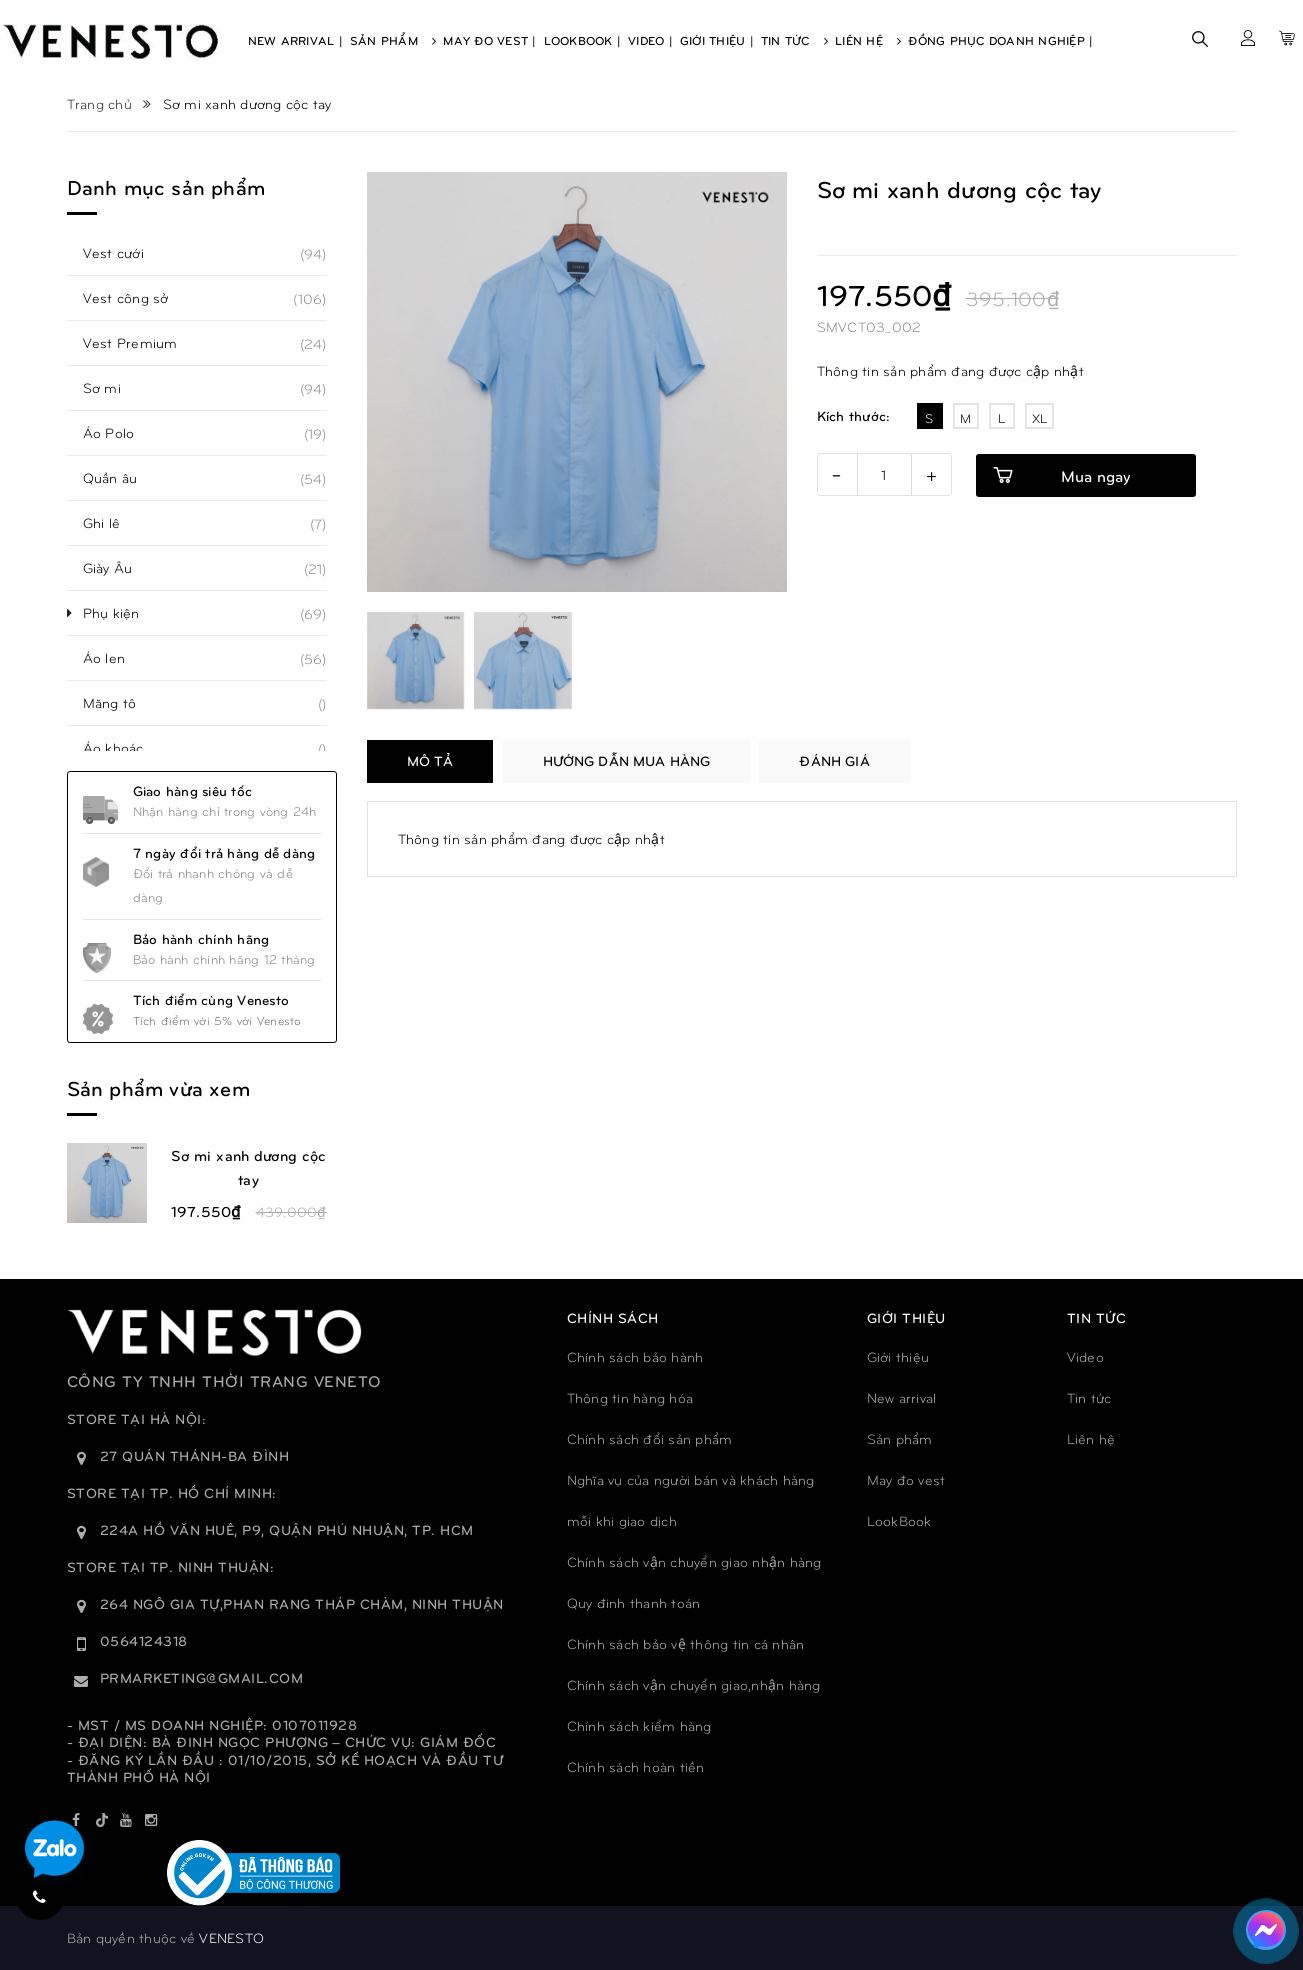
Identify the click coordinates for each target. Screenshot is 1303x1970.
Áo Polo (120, 433)
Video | (650, 40)
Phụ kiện (122, 613)
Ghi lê (113, 523)
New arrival (902, 1397)
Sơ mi (113, 388)
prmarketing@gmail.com (202, 1677)
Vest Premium (141, 343)
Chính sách (613, 1317)
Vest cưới (124, 253)
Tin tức (1089, 1397)
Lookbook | (583, 40)
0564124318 (144, 1640)
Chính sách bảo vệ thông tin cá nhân (686, 1643)
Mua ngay (1095, 475)
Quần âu (121, 478)
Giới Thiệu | (717, 40)
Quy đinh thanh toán (634, 1602)
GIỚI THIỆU (906, 1317)
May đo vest (906, 1479)
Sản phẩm (900, 1438)
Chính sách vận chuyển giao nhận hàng (694, 1561)
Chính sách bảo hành (635, 1356)
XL (1040, 418)
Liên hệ (1091, 1438)
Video (1085, 1356)
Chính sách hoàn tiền (636, 1766)
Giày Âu (119, 568)
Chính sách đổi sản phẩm (650, 1438)
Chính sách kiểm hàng (639, 1725)
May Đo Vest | (489, 40)
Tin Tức (794, 40)
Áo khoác (124, 748)
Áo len (115, 658)
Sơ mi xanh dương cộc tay (249, 1167)
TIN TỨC (1097, 1317)
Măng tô (121, 703)
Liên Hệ (868, 40)
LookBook (899, 1520)
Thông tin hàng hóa (630, 1397)
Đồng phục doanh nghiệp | (1000, 40)
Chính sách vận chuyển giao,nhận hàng (694, 1684)
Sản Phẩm (393, 40)
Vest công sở (137, 298)
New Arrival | (295, 40)
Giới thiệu (898, 1356)
